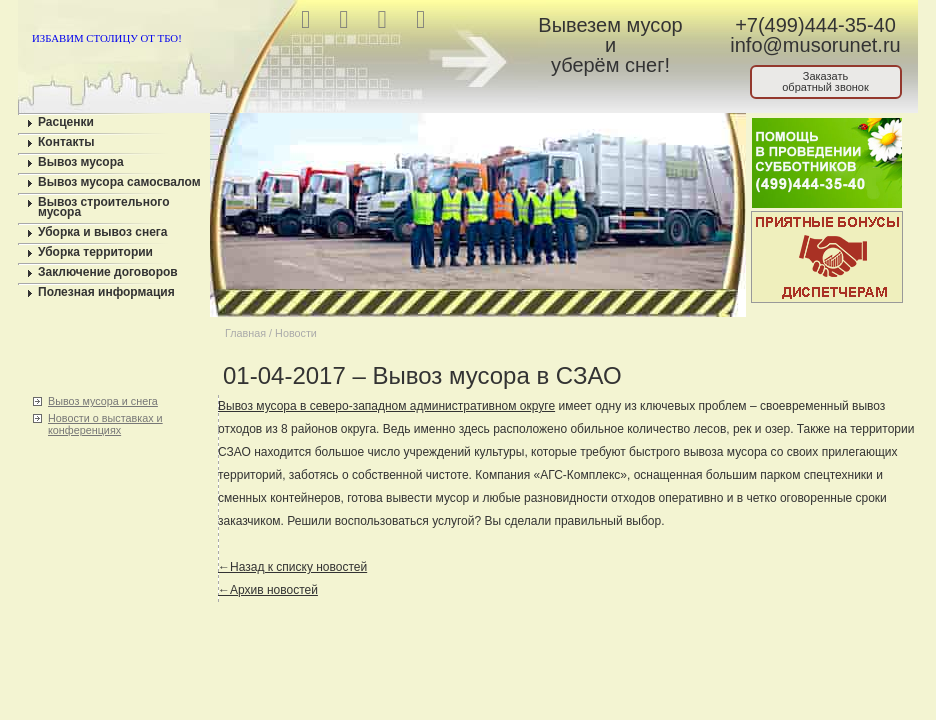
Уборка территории (95, 252)
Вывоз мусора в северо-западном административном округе (386, 406)
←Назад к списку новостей (292, 567)
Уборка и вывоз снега (103, 232)
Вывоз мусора (81, 162)
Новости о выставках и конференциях (105, 424)
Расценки (66, 122)
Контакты (66, 142)
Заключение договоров (108, 272)
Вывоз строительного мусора (104, 207)
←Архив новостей (268, 590)
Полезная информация (106, 292)
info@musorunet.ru (815, 45)
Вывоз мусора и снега (103, 401)
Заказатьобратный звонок (825, 81)
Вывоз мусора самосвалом (119, 182)
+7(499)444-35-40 (815, 25)
